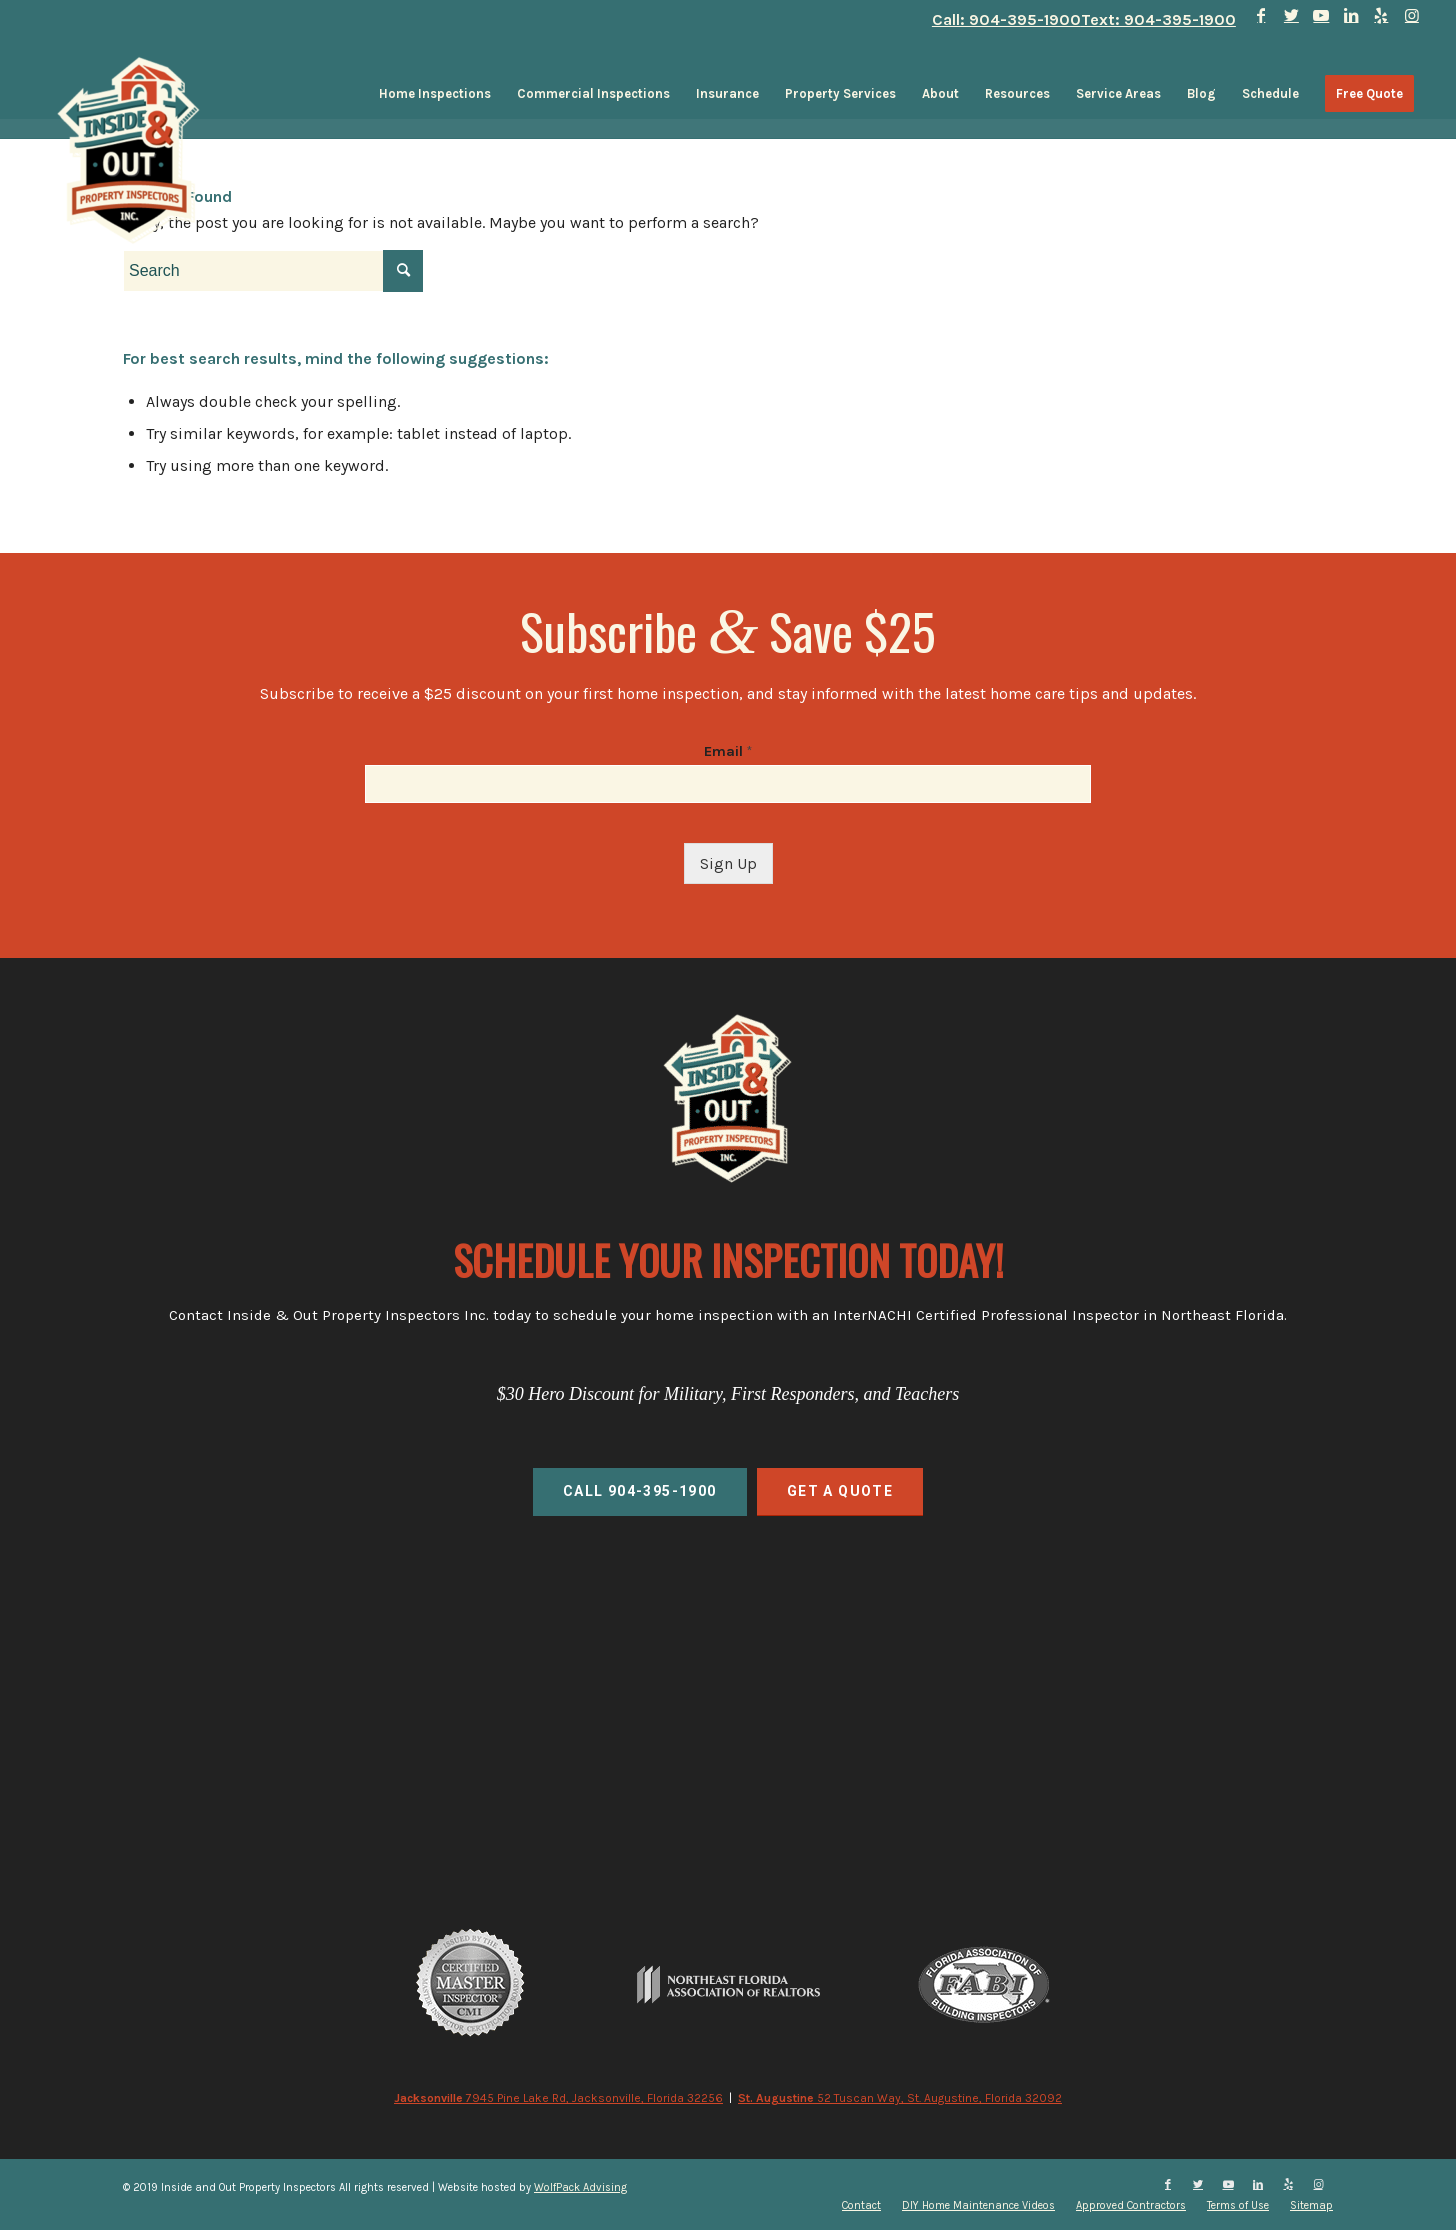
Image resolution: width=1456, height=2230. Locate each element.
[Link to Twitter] (1291, 15)
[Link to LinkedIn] (1351, 15)
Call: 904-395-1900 (1006, 19)
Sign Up (728, 863)
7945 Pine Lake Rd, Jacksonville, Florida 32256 (558, 2098)
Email (728, 751)
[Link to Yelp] (1381, 15)
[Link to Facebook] (1261, 15)
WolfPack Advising (580, 2187)
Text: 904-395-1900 (1158, 19)
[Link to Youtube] (1321, 15)
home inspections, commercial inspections (728, 1671)
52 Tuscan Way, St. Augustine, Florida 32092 (900, 2098)
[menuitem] (435, 94)
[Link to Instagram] (1412, 15)
